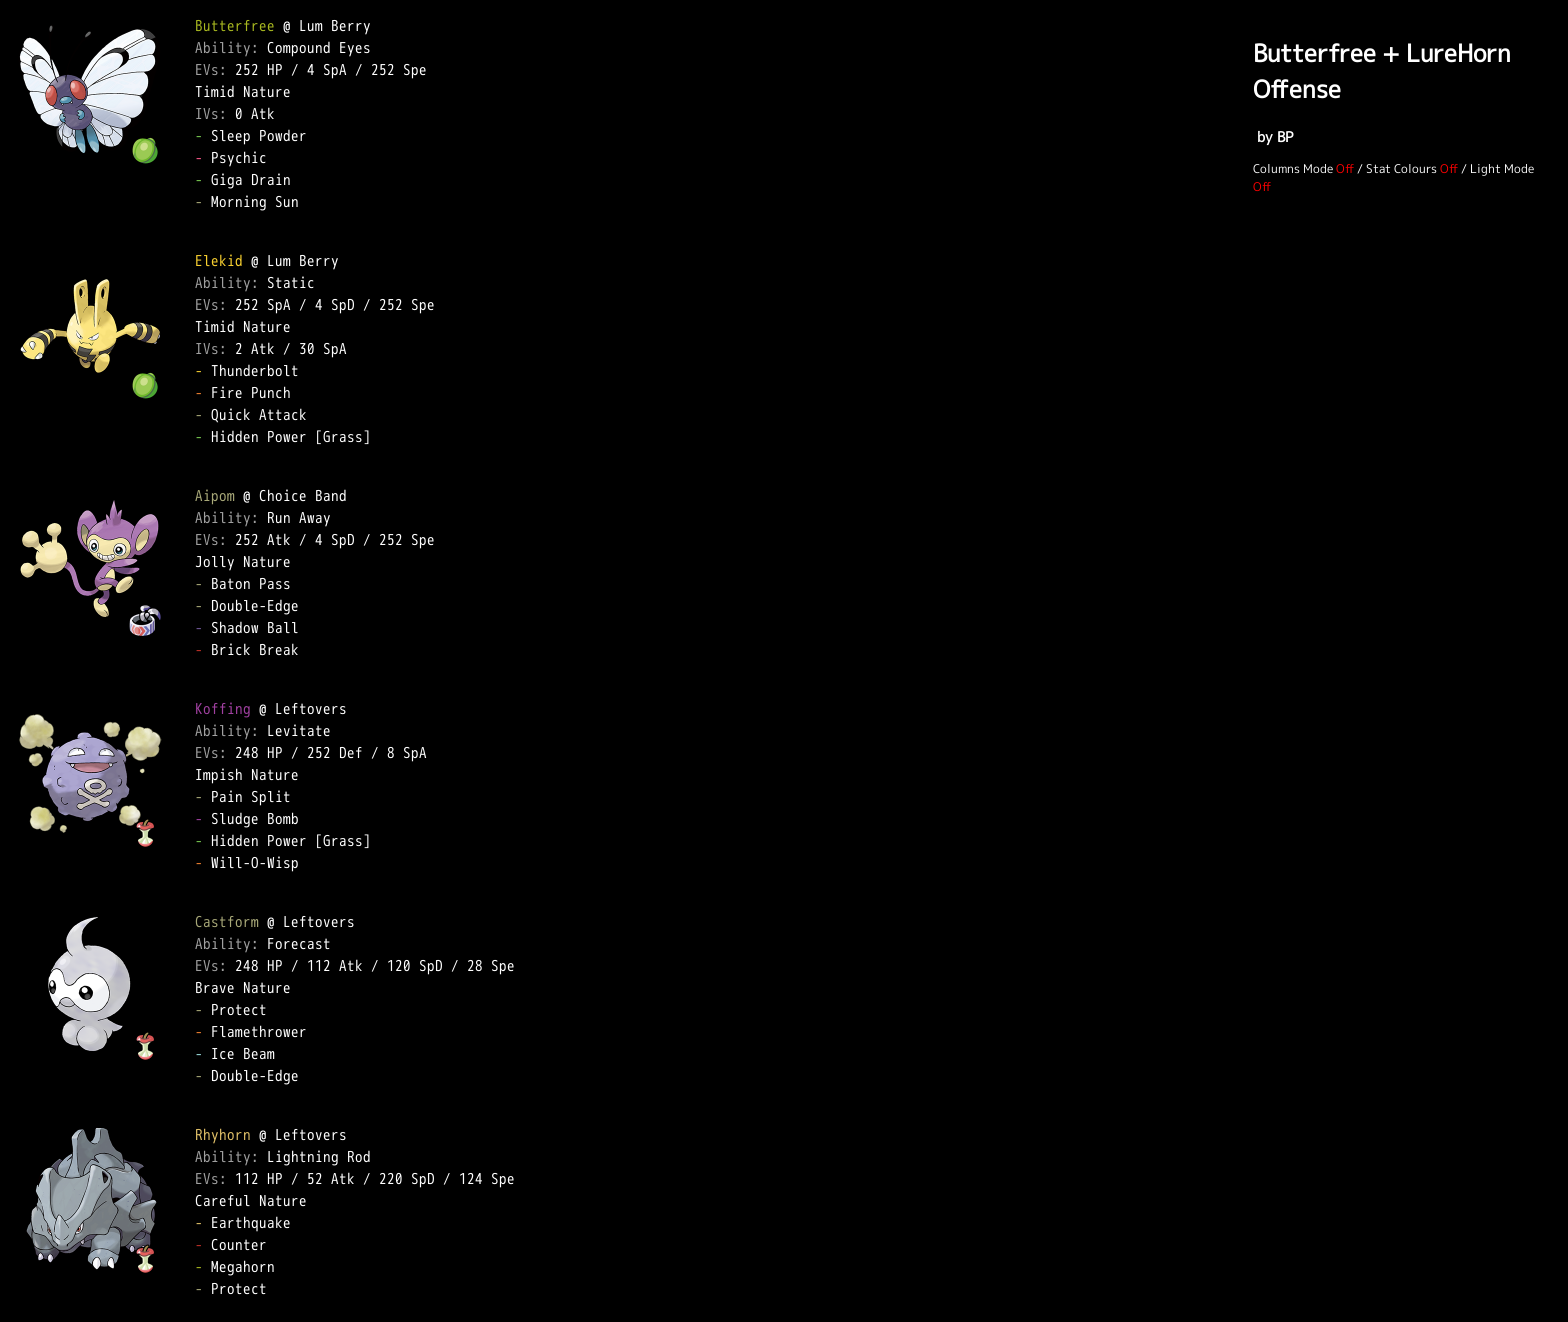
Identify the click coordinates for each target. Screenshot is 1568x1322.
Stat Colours (1401, 168)
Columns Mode (1293, 168)
